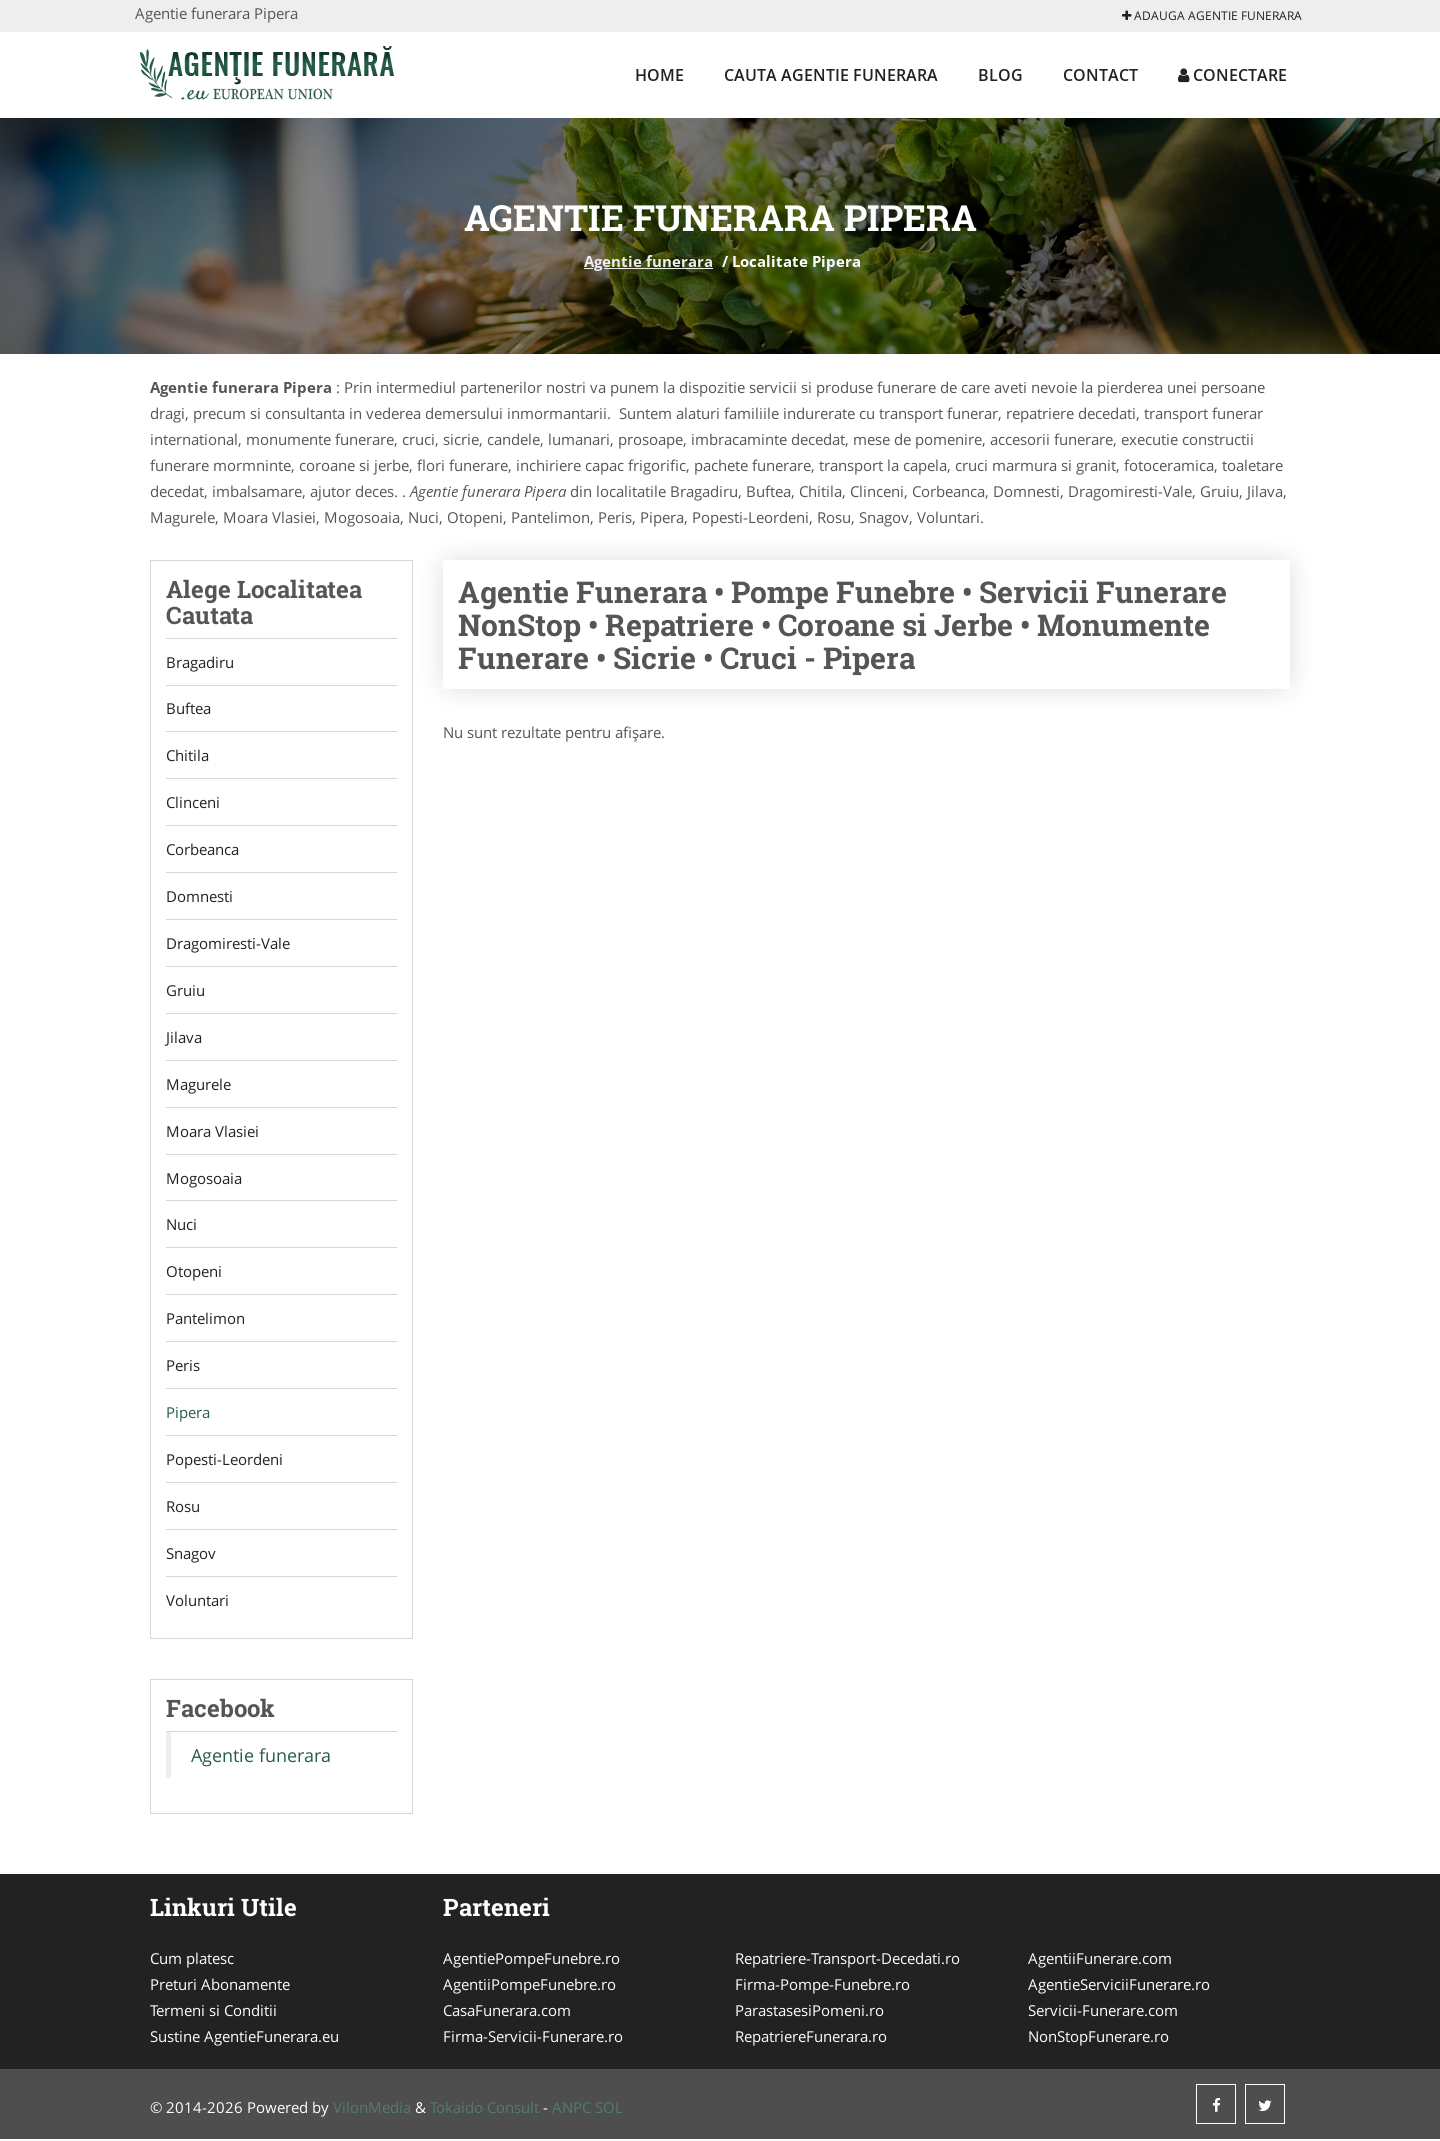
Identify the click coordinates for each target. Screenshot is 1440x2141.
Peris (183, 1367)
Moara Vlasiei (212, 1132)
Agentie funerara (648, 261)
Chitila (187, 756)
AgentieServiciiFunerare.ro (1119, 1986)
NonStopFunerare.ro (1098, 2038)
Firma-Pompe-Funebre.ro (822, 1986)
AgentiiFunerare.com (1100, 1960)
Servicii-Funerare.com (1103, 2012)
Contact (1100, 75)
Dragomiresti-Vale (228, 944)
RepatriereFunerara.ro (811, 2038)
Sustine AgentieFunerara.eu (244, 2038)
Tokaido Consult (484, 2109)
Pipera (188, 1414)
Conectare (1232, 75)
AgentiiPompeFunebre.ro (529, 1986)
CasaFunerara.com (507, 2012)
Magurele (198, 1085)
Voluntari (197, 1602)
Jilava (184, 1038)
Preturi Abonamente (220, 1986)
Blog (1000, 75)
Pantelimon (205, 1320)
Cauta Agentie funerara (831, 75)
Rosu (183, 1508)
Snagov (191, 1555)
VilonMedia (372, 2109)
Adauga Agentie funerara (1212, 15)
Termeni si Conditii (213, 2012)
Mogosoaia (204, 1179)
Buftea (188, 709)
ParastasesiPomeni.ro (809, 2012)
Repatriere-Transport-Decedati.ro (847, 1960)
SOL (609, 2109)
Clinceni (193, 803)
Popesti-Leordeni (224, 1461)
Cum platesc (192, 1960)
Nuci (181, 1226)
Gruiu (185, 991)
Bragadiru (200, 662)
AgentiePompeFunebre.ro (531, 1960)
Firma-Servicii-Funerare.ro (533, 2038)
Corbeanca (202, 850)
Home (659, 75)
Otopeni (194, 1273)
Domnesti (199, 897)
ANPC (571, 2109)
